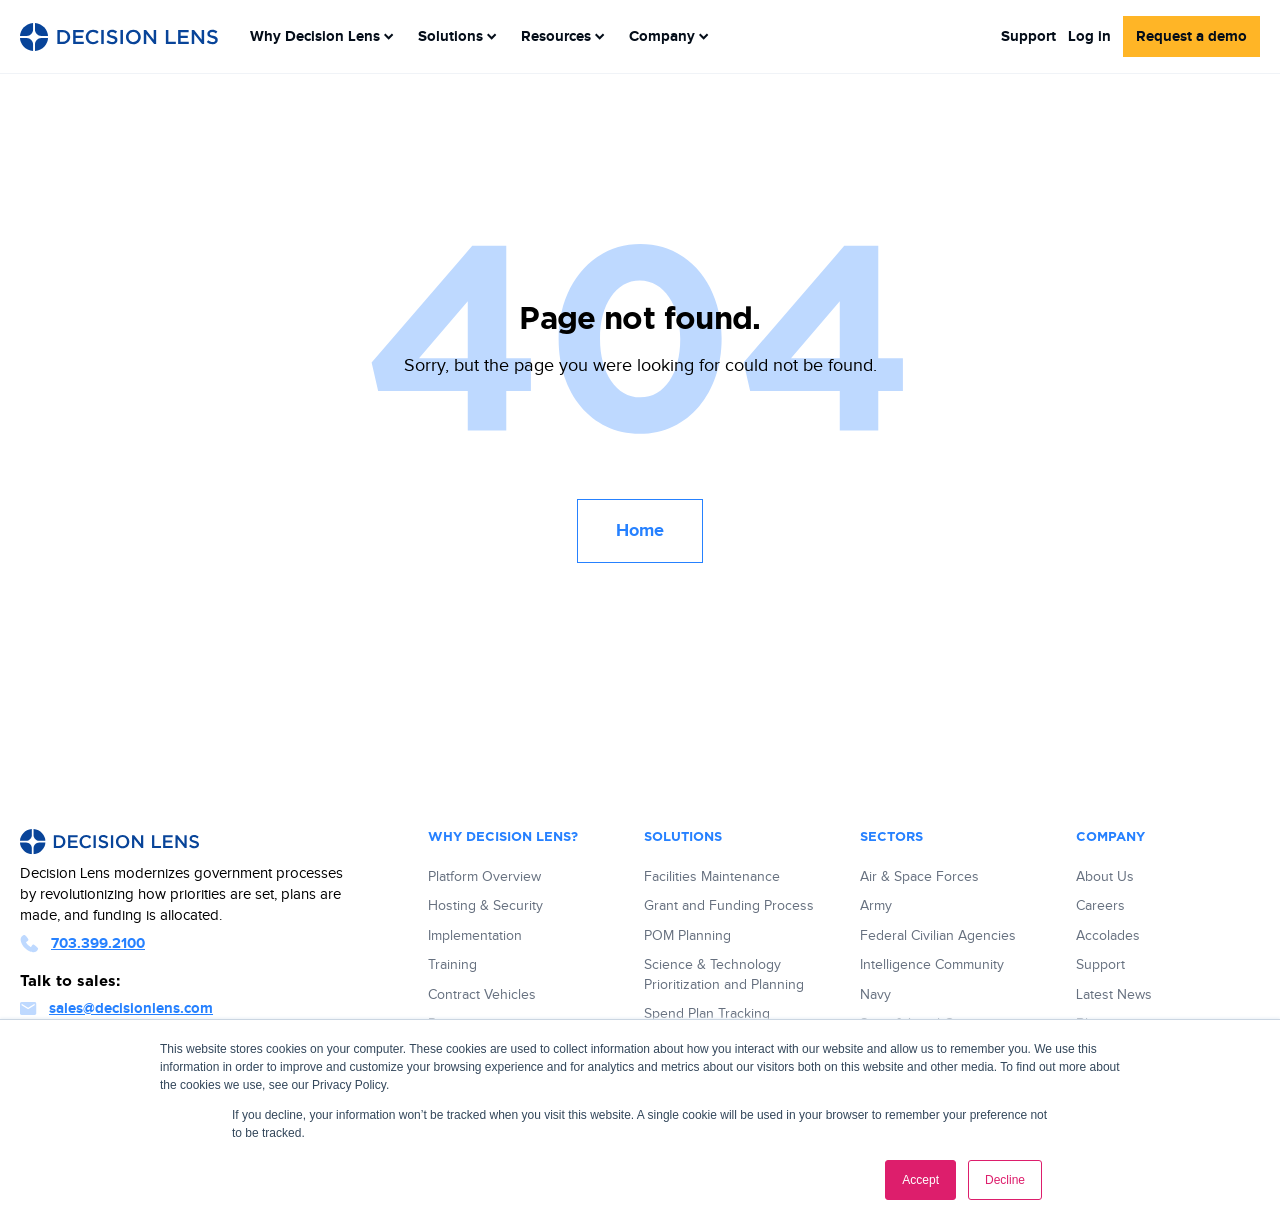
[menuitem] (322, 36)
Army (876, 906)
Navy (875, 995)
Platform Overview (484, 877)
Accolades (1108, 936)
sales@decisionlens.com (116, 1008)
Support (1028, 36)
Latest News (1114, 995)
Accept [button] (920, 1180)
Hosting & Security (485, 906)
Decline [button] (1005, 1180)
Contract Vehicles (482, 995)
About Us (1105, 877)
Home (640, 531)
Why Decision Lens (322, 36)
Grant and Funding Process (729, 906)
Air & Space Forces (919, 877)
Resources (563, 36)
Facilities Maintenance (712, 877)
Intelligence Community (932, 965)
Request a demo (1191, 36)
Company (669, 36)
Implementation (475, 936)
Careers (1100, 906)
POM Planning (687, 936)
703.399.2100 (82, 943)
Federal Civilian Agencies (938, 936)
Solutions (457, 36)
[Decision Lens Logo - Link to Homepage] (119, 37)
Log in (1089, 36)
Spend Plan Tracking (707, 1014)
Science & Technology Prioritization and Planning (724, 975)
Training (452, 965)
